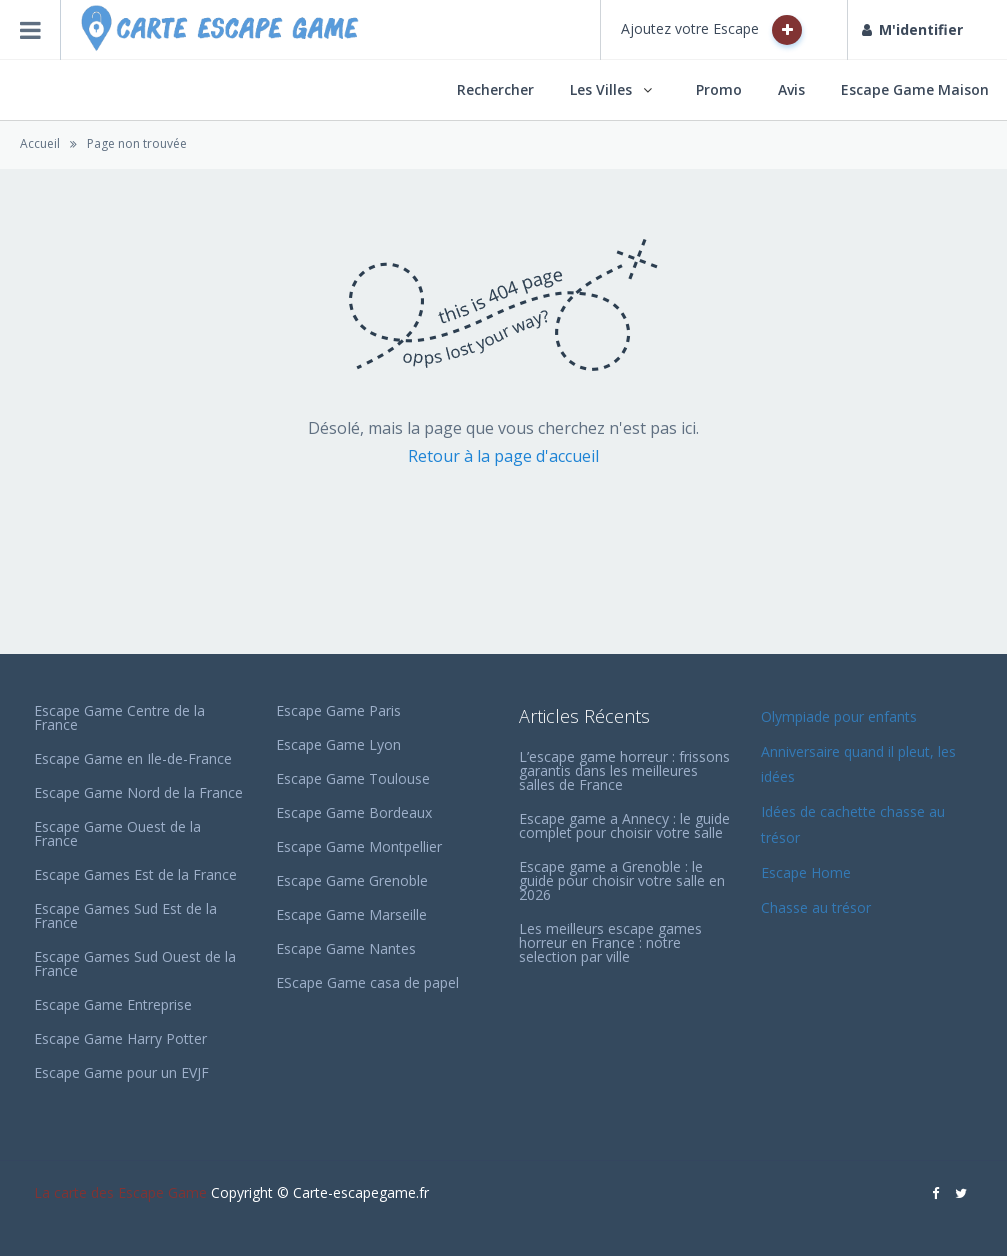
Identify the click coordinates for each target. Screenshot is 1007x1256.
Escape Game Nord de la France (138, 792)
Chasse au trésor (818, 907)
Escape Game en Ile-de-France (133, 758)
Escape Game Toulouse (353, 778)
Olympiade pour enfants (841, 716)
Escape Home (806, 872)
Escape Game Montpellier (359, 846)
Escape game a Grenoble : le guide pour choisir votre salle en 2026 (622, 880)
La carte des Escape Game (120, 1192)
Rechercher (495, 89)
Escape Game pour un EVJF (121, 1072)
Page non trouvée (137, 143)
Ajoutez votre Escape (711, 30)
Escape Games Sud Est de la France (125, 915)
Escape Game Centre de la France (119, 717)
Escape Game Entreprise (113, 1004)
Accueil (40, 143)
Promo (719, 89)
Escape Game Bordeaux (354, 812)
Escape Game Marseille (351, 914)
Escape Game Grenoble (352, 880)
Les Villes (601, 89)
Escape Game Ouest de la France (117, 833)
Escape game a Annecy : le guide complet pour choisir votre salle (624, 825)
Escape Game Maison (915, 89)
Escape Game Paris (338, 710)
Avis (791, 89)
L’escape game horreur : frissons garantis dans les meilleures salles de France (624, 770)
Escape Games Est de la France (135, 874)
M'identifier (912, 29)
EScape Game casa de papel (367, 982)
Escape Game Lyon (338, 744)
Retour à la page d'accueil (503, 456)
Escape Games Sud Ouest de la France (135, 963)
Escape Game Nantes (346, 948)
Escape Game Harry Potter (120, 1038)
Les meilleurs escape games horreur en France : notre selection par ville (610, 942)
